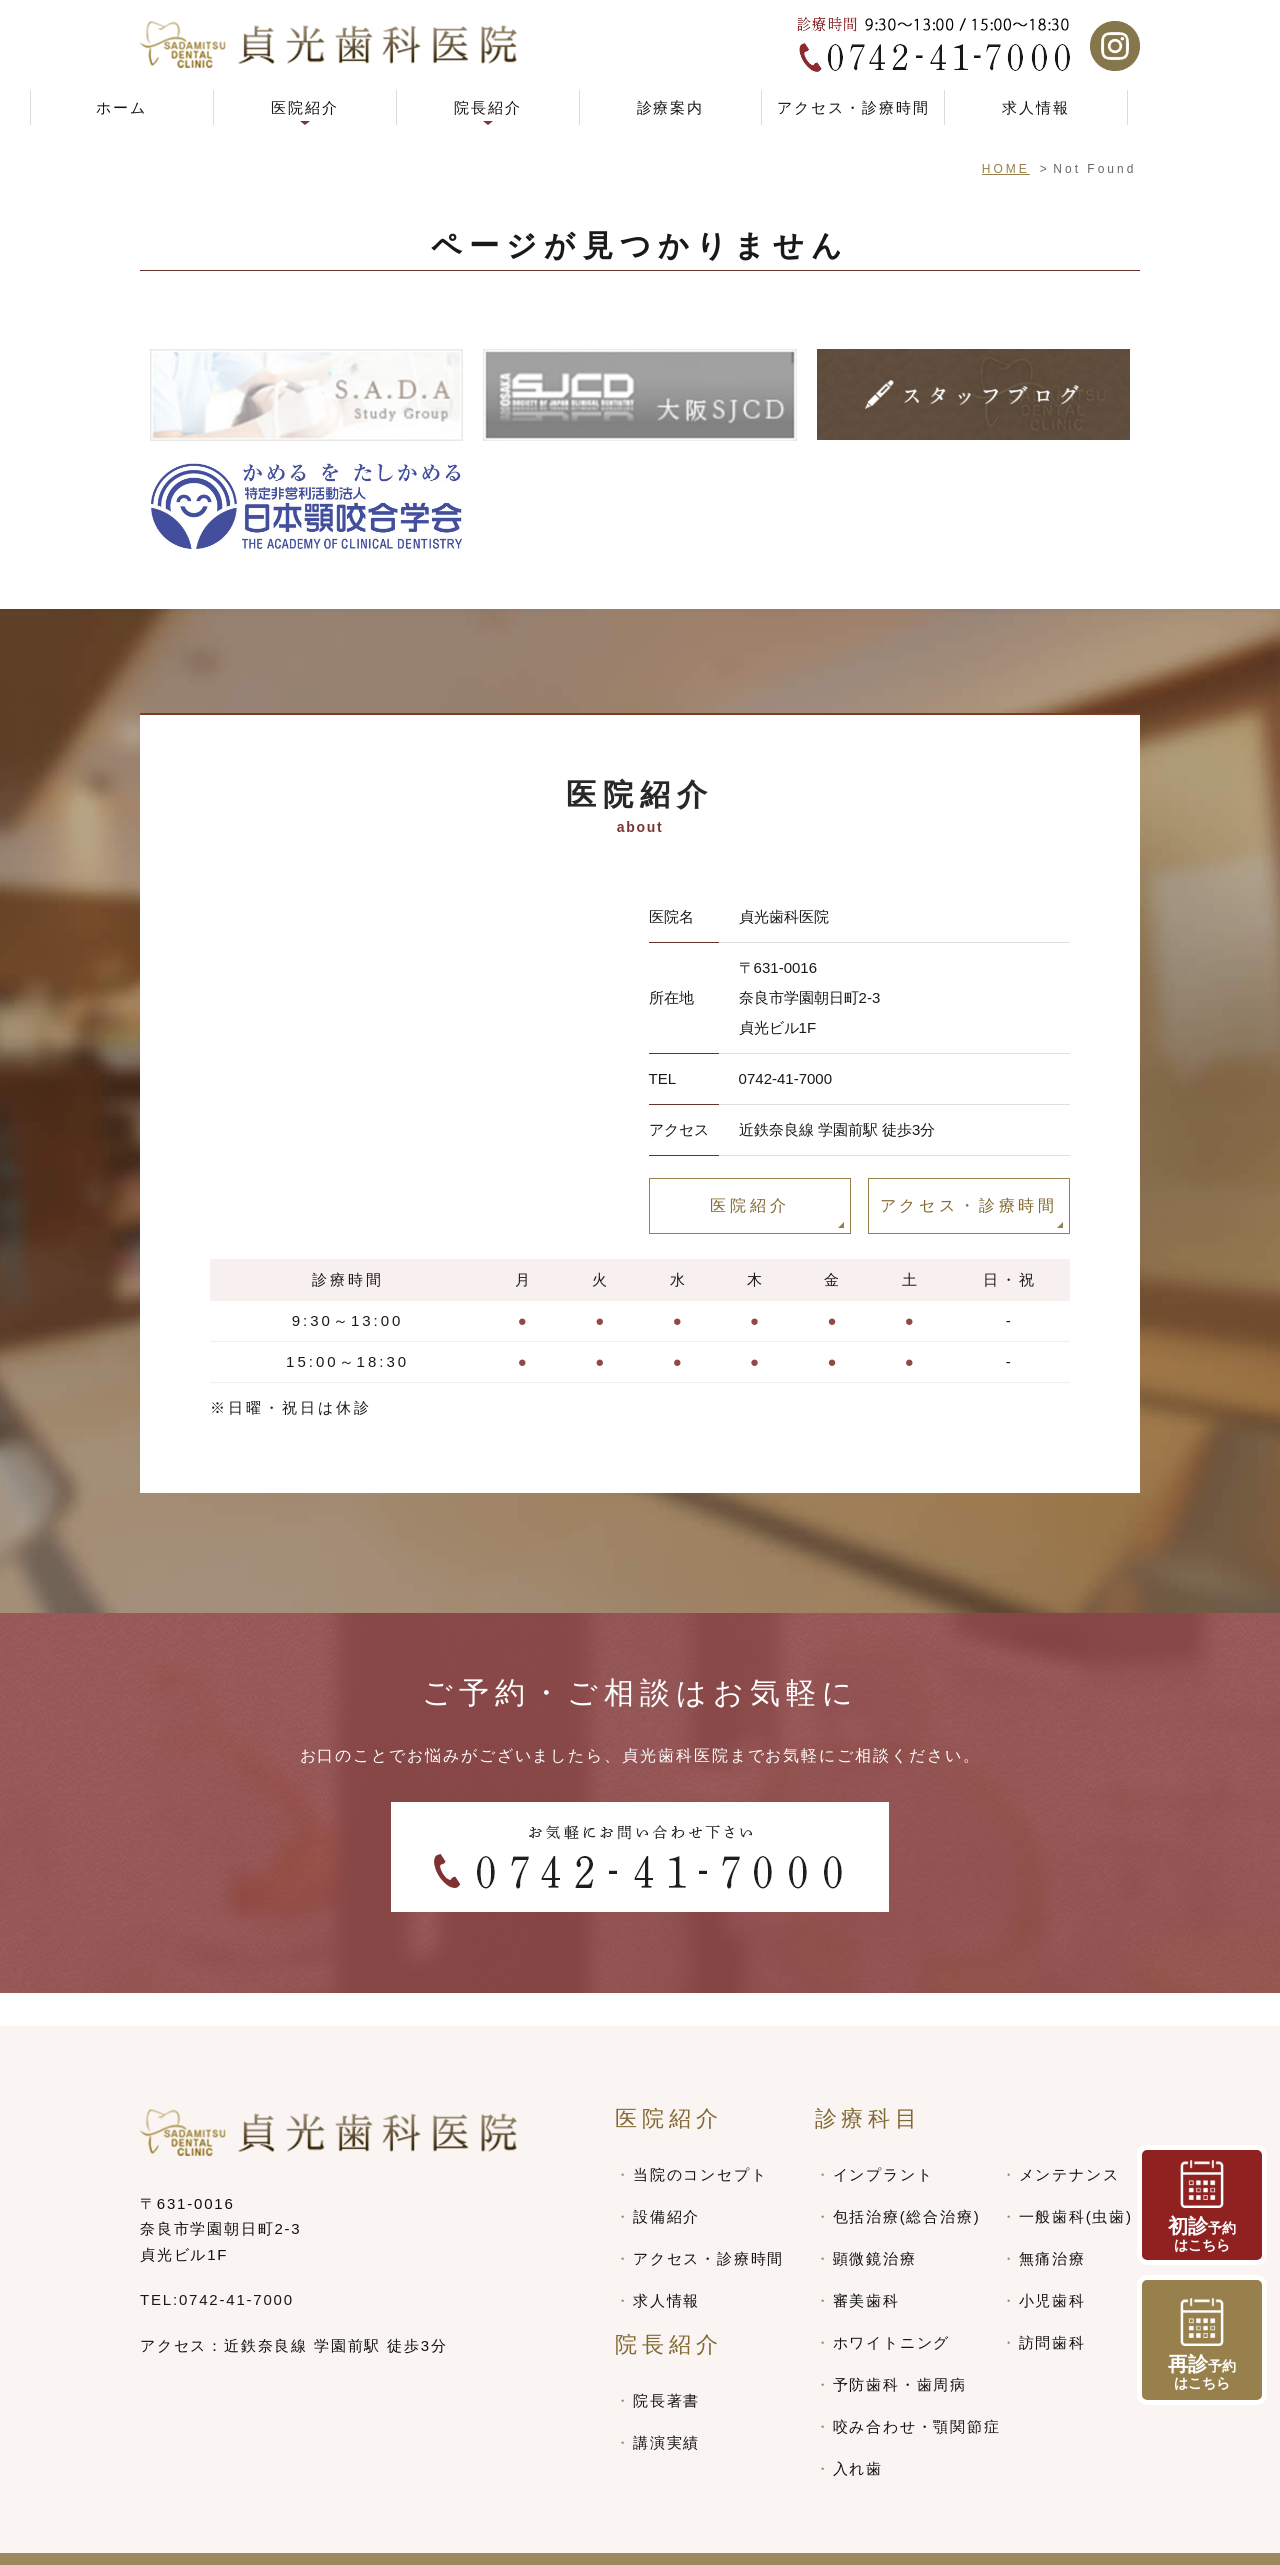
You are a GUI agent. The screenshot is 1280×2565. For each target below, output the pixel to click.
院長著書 (666, 2367)
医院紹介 (749, 1205)
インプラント (883, 2141)
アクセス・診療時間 (853, 107)
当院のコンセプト (700, 2141)
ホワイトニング (892, 2309)
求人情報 (1036, 107)
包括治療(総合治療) (907, 2183)
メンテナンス (1069, 2141)
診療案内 (671, 107)
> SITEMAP (187, 2542)
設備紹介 (666, 2183)
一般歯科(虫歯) (1076, 2183)
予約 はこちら (1202, 2344)
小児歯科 (1052, 2267)
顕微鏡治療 (875, 2225)
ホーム (121, 107)
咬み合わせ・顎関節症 (917, 2393)
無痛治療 (1052, 2225)
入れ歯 (858, 2435)
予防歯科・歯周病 (900, 2351)
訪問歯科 (1052, 2309)
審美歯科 (866, 2267)
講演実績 (666, 2409)
